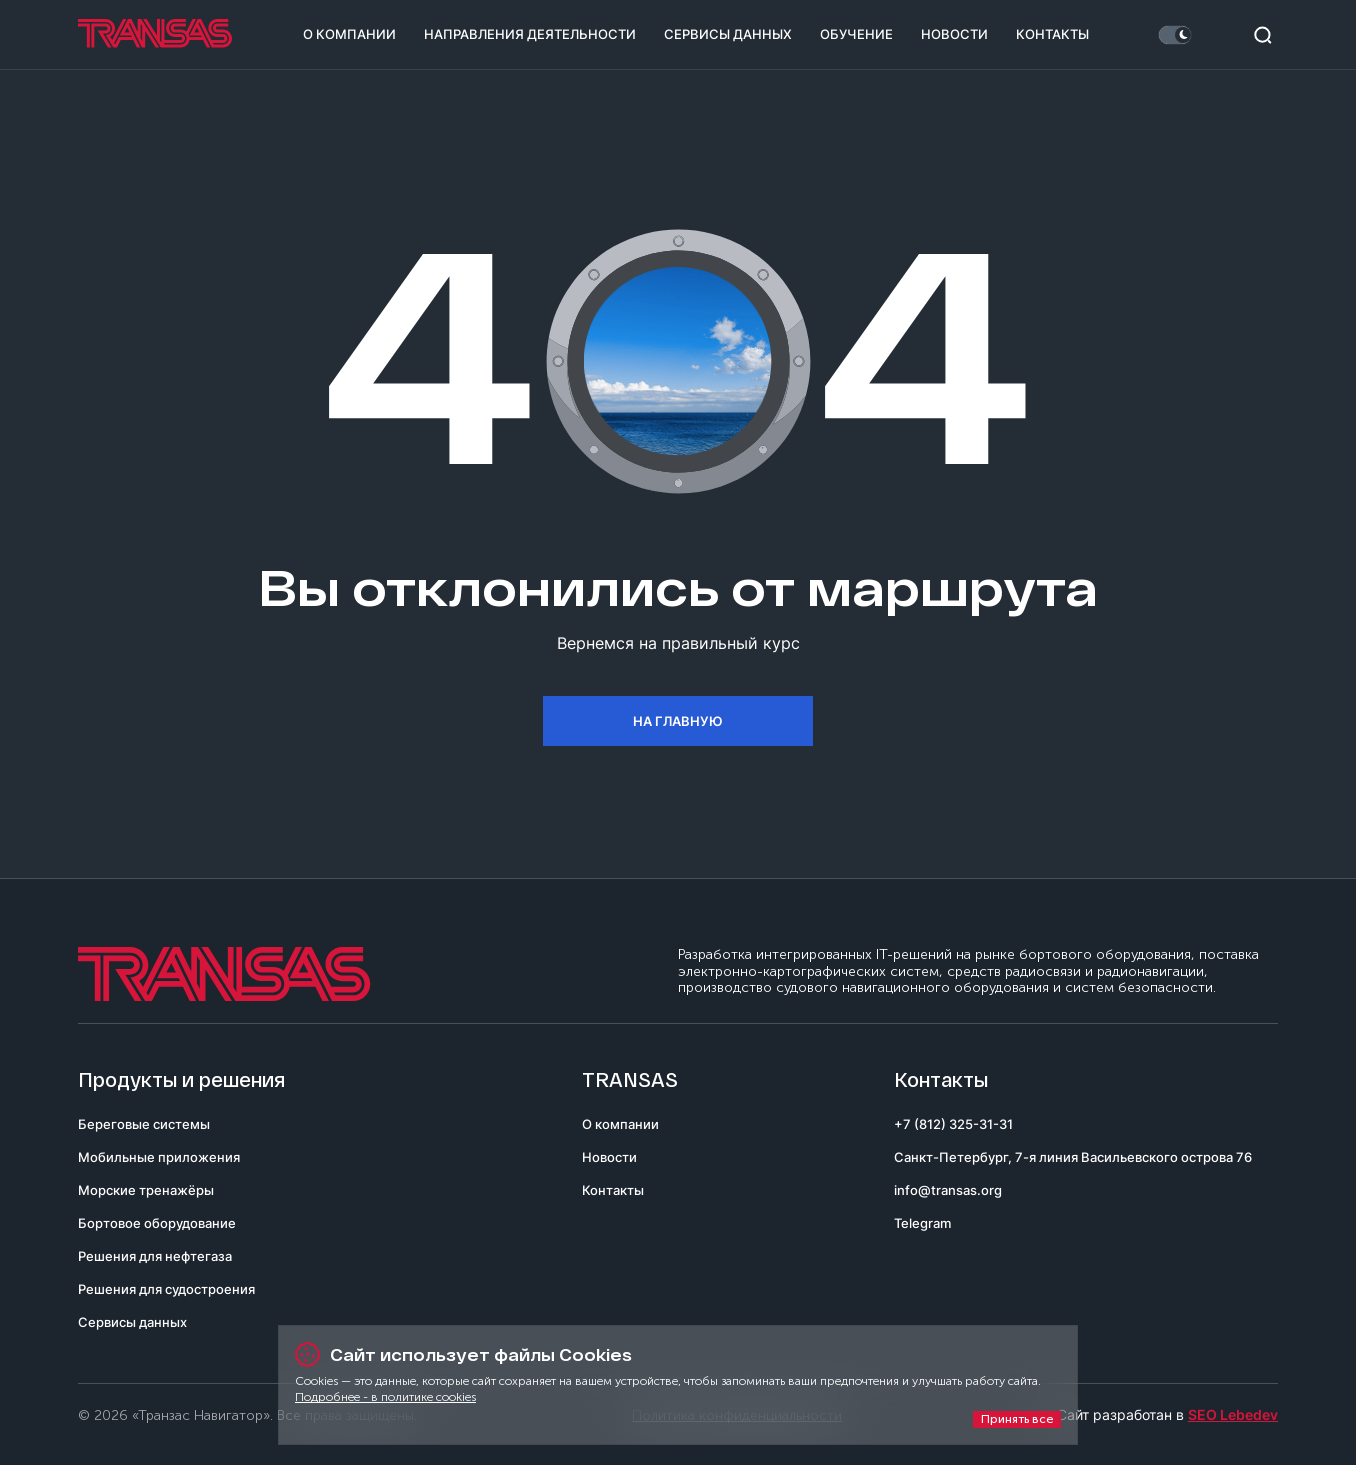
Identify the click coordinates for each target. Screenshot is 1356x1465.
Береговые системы (144, 1124)
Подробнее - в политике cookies (385, 1397)
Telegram (922, 1223)
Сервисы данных (728, 34)
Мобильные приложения (159, 1157)
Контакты (1052, 34)
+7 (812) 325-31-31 (953, 1124)
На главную (678, 721)
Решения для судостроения (166, 1289)
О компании (349, 34)
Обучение (856, 34)
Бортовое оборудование (157, 1223)
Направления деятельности (530, 34)
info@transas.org (948, 1190)
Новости (954, 34)
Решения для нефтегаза (155, 1256)
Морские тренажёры (146, 1190)
